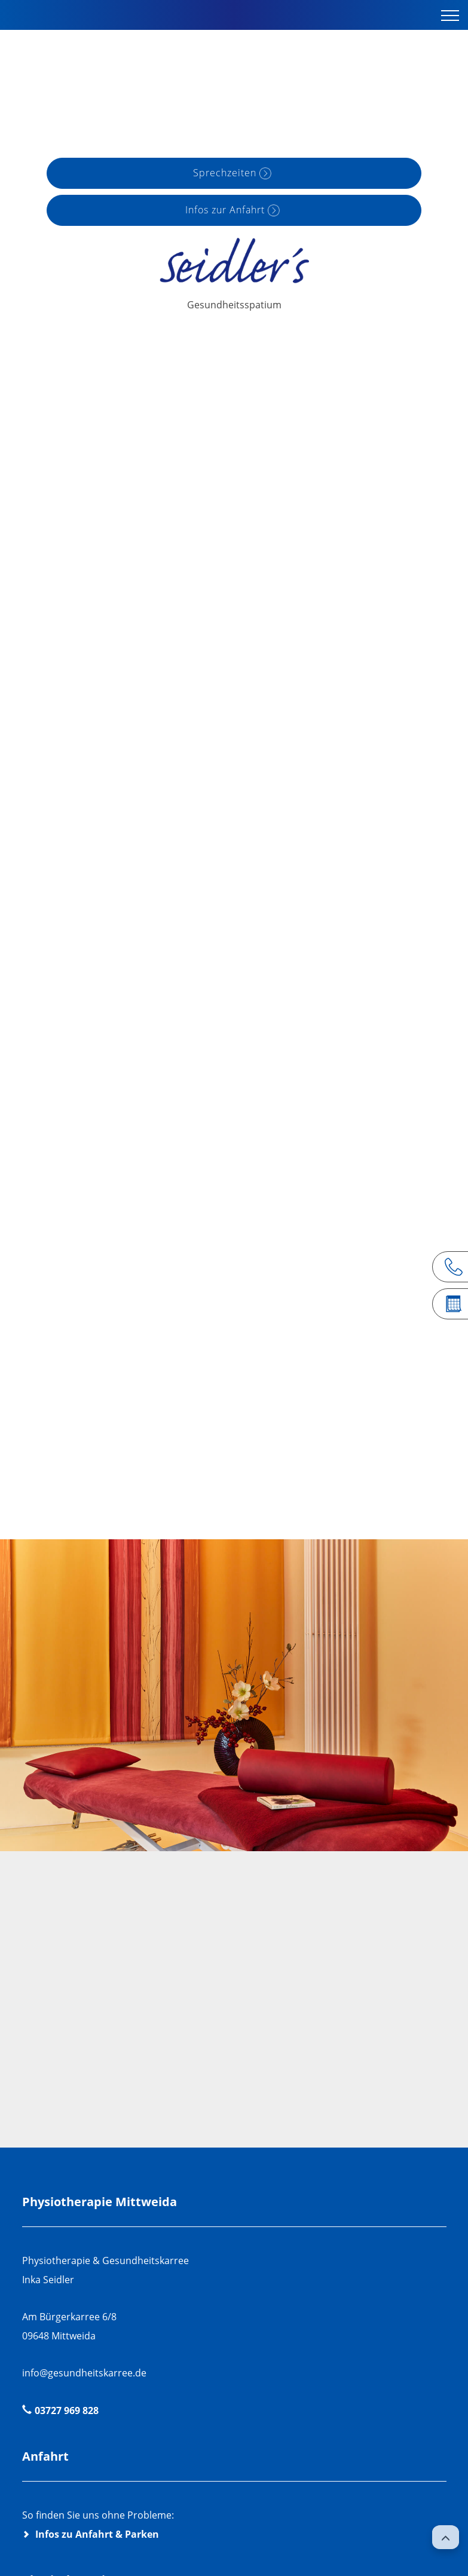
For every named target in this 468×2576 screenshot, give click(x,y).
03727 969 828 (67, 2410)
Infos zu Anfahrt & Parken (97, 2534)
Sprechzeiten (224, 172)
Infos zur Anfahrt (225, 209)
